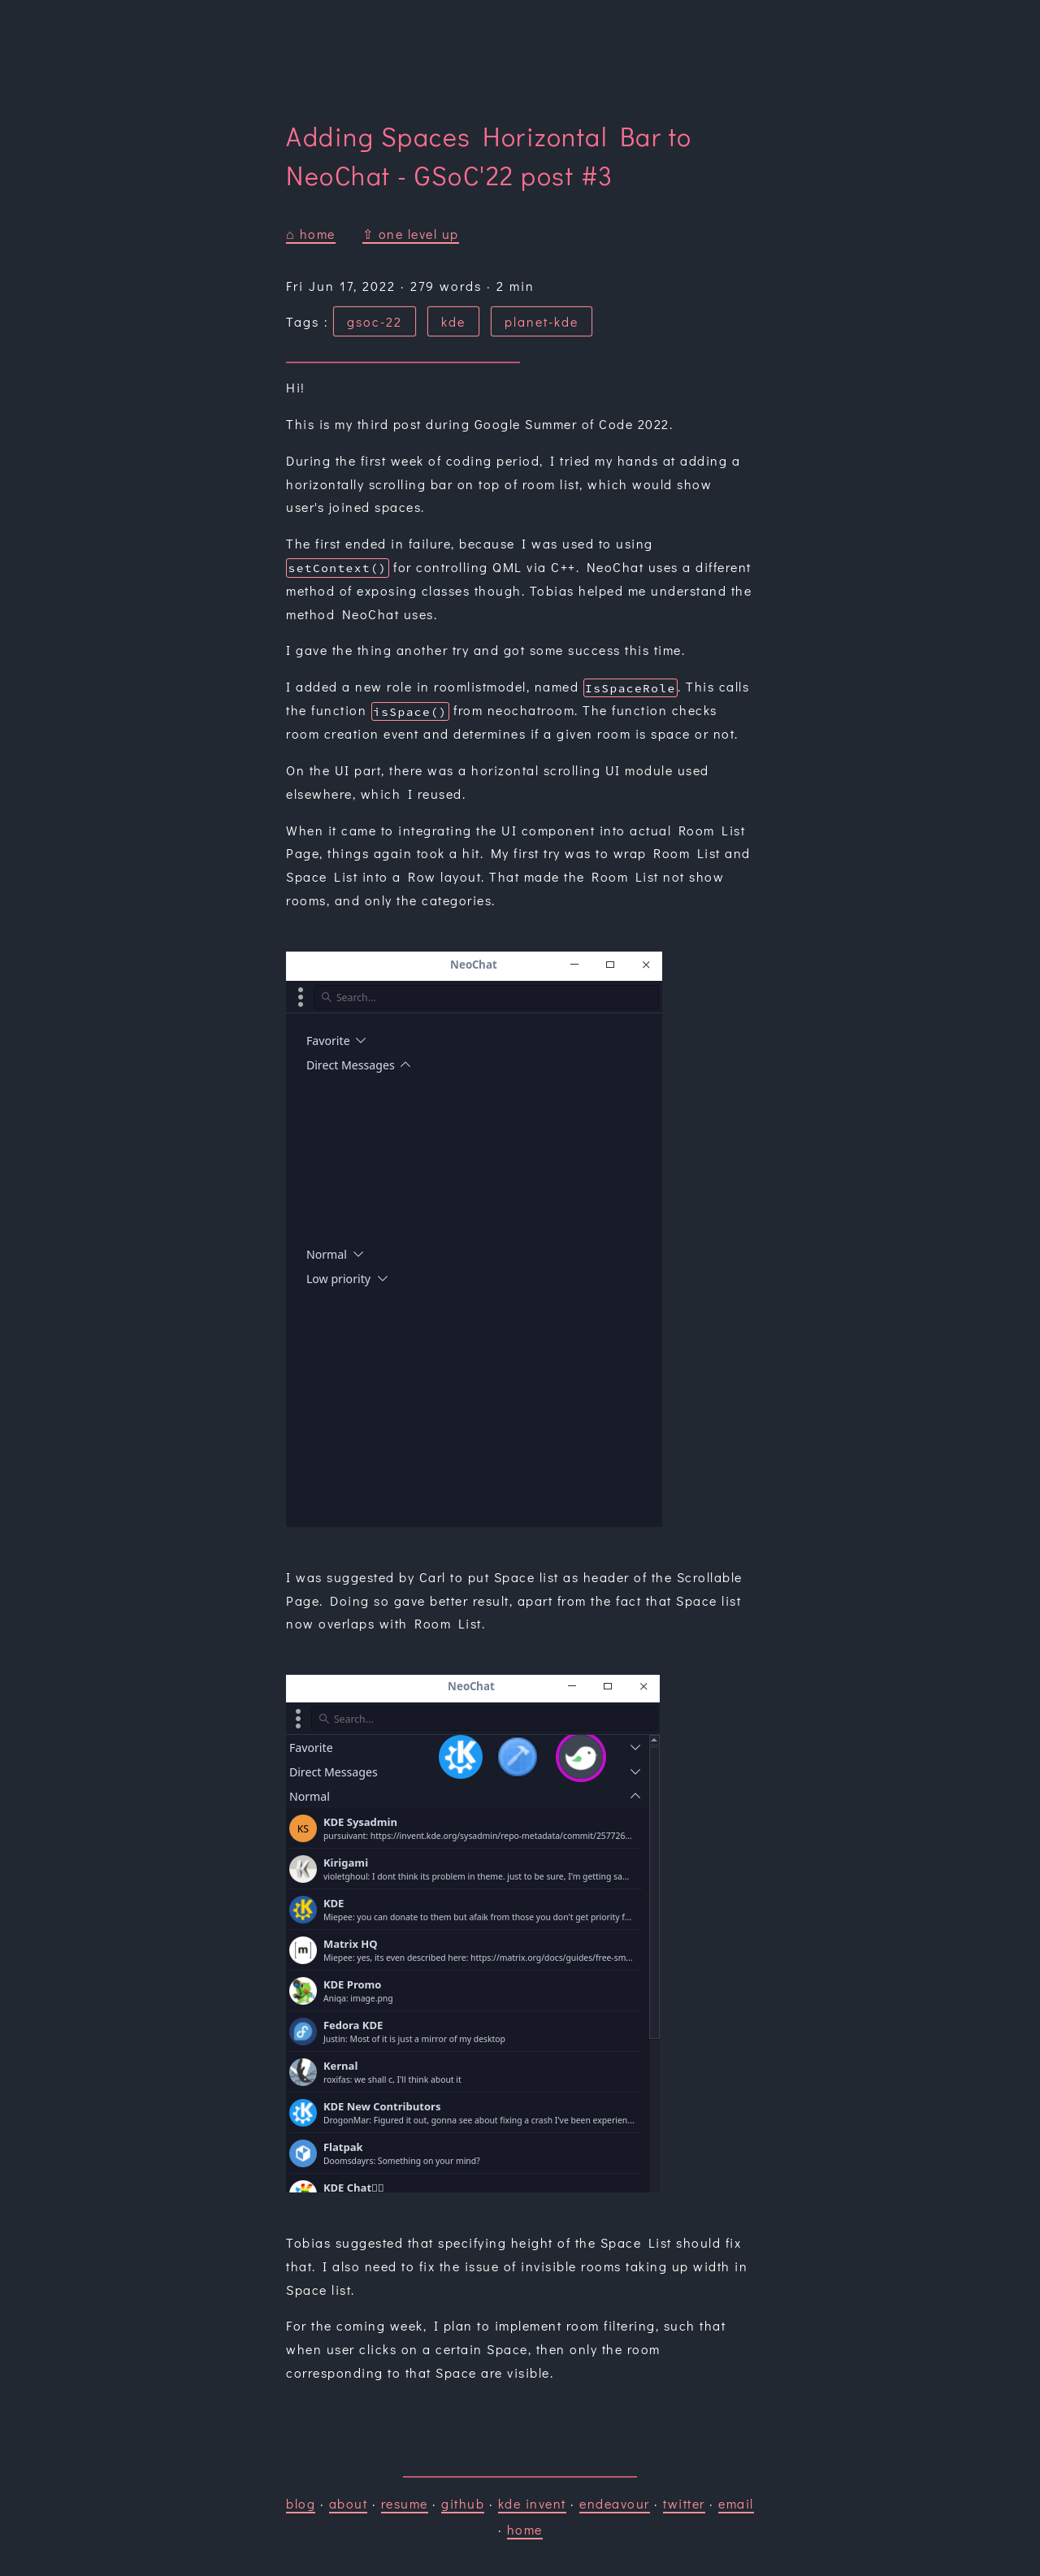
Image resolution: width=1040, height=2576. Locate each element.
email (736, 2503)
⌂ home (311, 233)
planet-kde (541, 321)
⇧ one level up (410, 233)
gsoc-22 (374, 321)
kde (453, 321)
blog (300, 2503)
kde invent (532, 2503)
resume (404, 2503)
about (348, 2503)
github (462, 2503)
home (525, 2529)
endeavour (614, 2503)
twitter (684, 2503)
